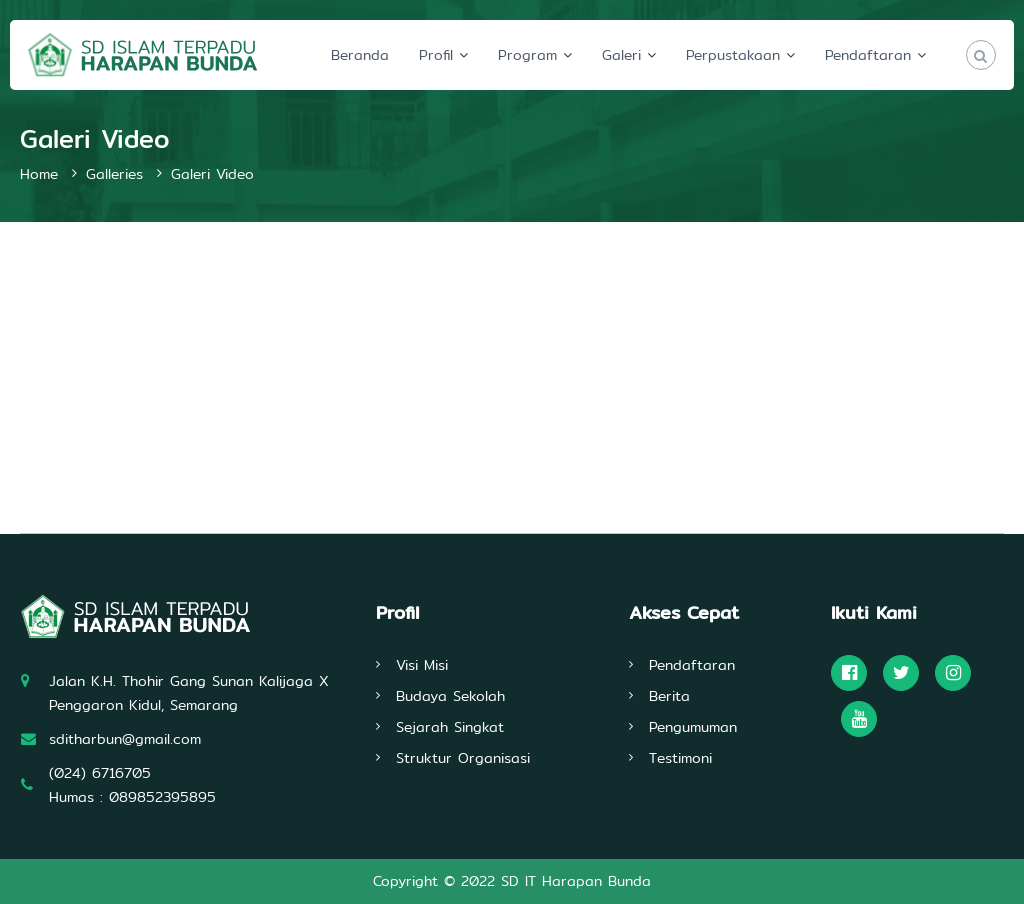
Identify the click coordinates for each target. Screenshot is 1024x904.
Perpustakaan (733, 55)
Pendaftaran (868, 55)
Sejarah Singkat (450, 727)
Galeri (621, 55)
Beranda (360, 55)
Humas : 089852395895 (132, 797)
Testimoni (680, 758)
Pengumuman (693, 727)
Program (527, 55)
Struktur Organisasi (463, 758)
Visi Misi (422, 665)
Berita (669, 696)
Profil (436, 55)
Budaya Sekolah (450, 696)
